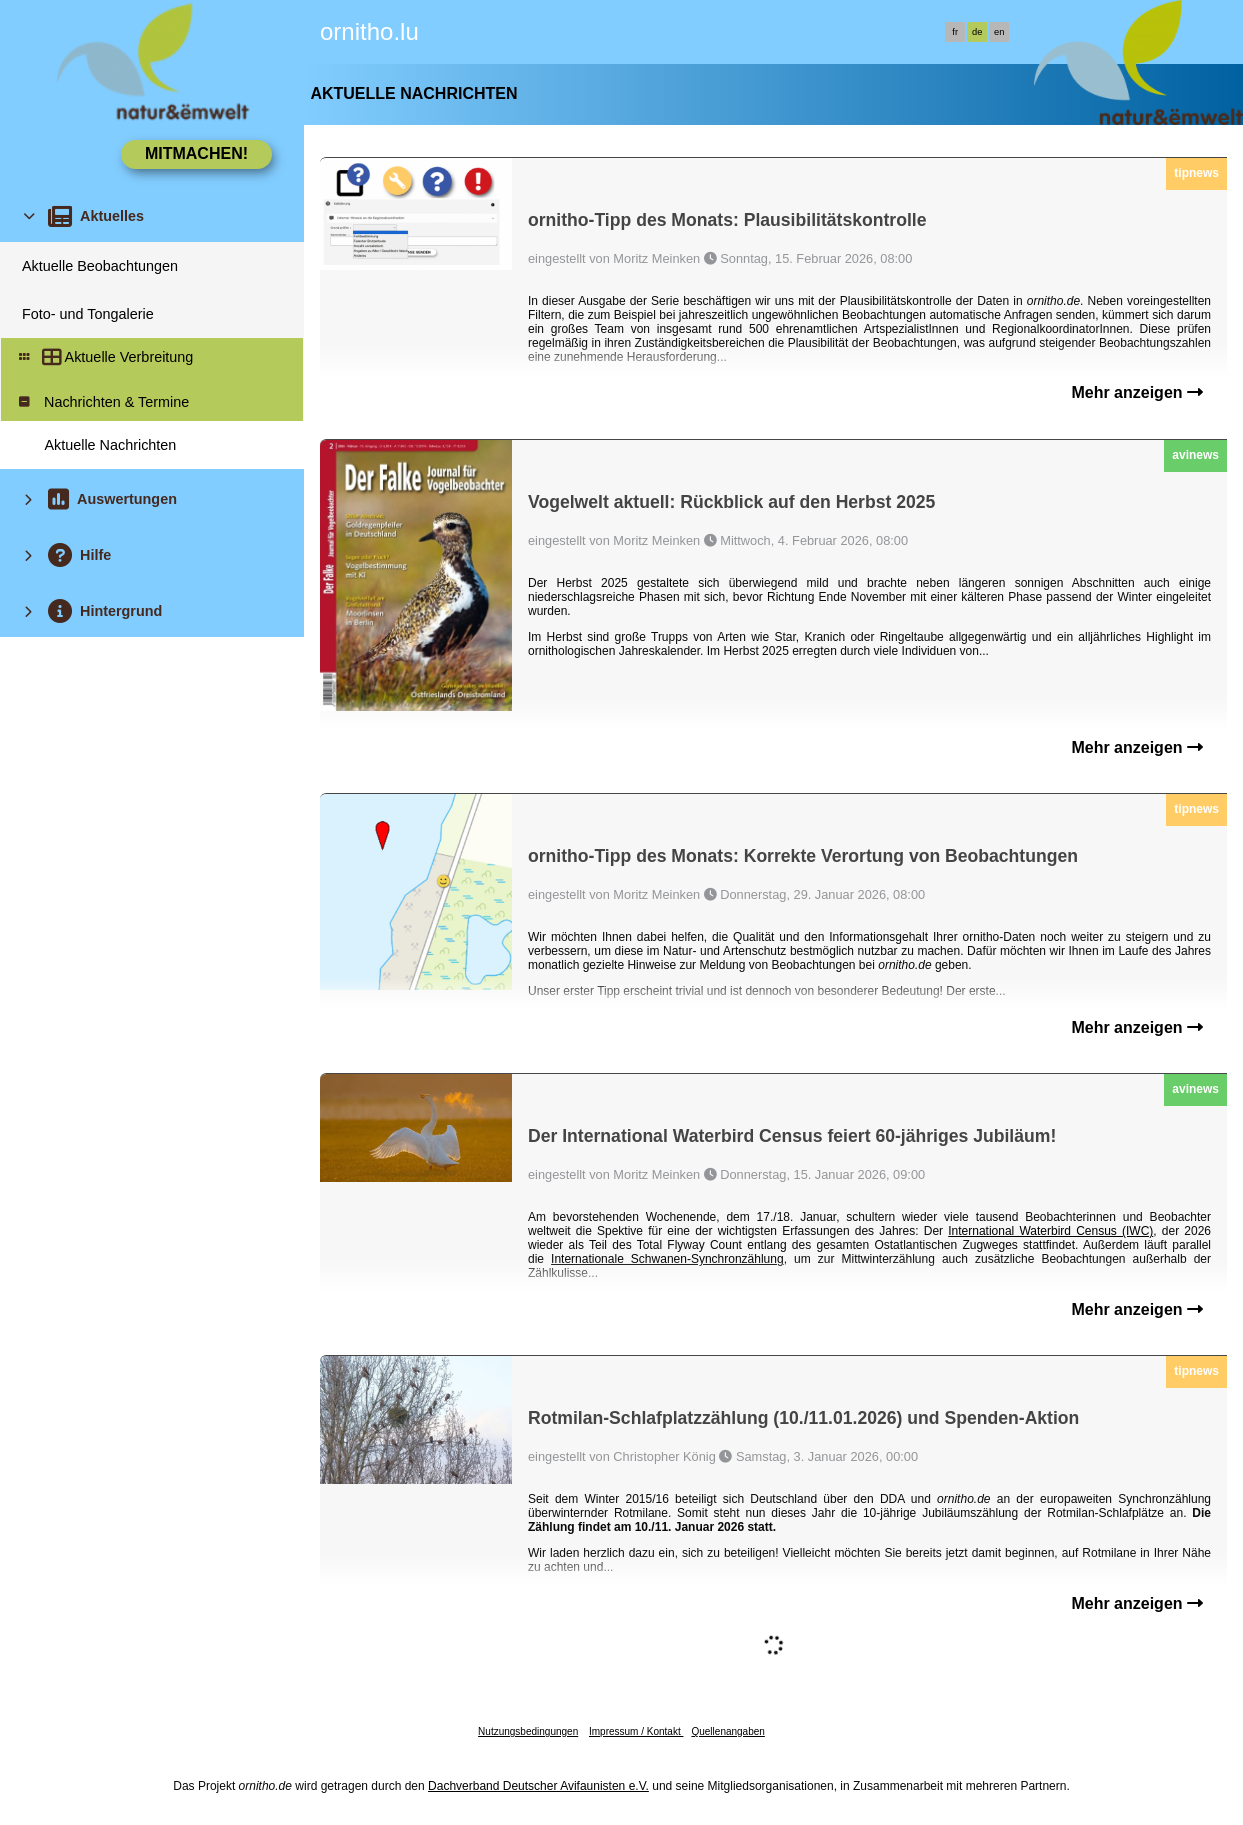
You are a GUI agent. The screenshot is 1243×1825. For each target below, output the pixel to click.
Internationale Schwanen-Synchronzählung (667, 1259)
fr (955, 32)
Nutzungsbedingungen (528, 1731)
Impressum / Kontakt (636, 1731)
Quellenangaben (727, 1731)
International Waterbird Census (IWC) (1050, 1231)
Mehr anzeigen (1137, 392)
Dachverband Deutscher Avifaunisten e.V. (538, 1786)
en (999, 32)
